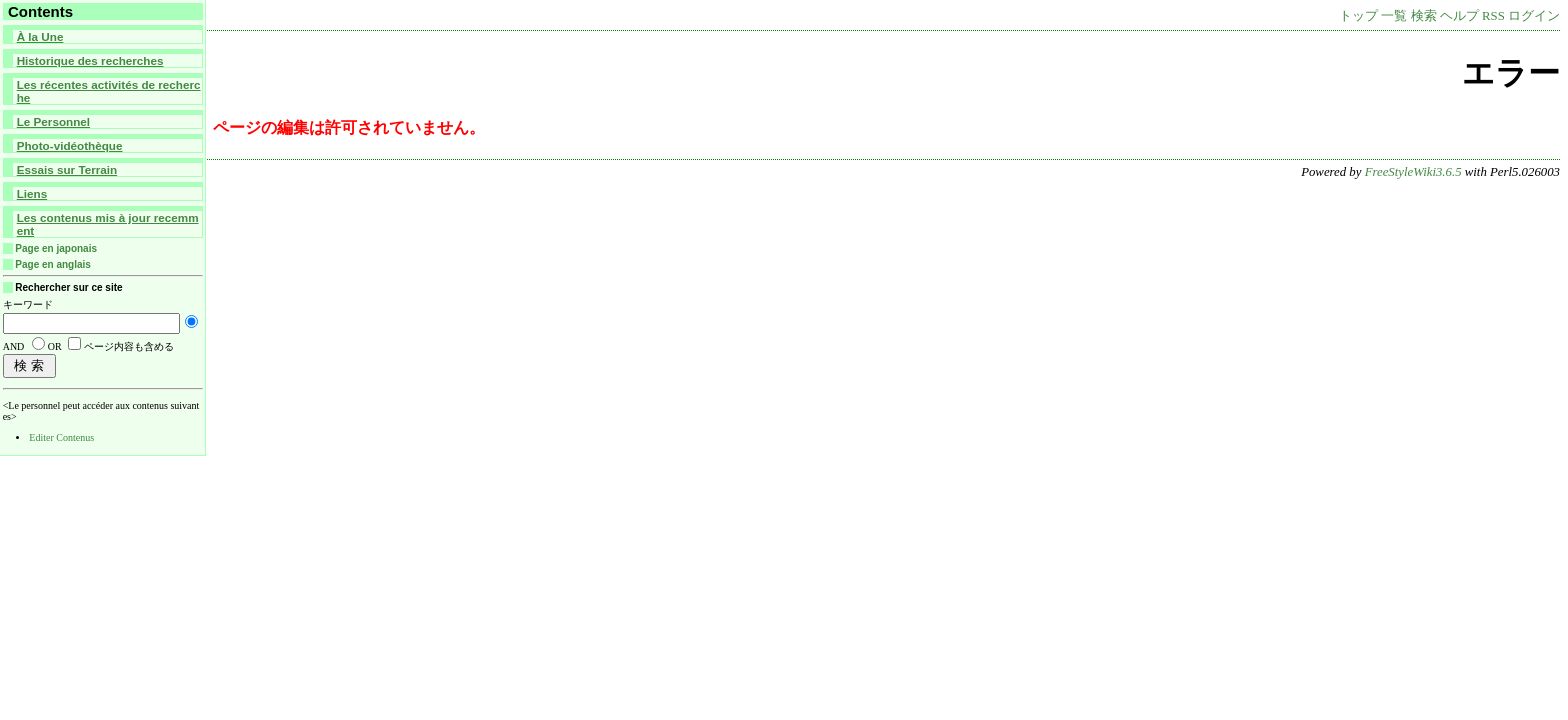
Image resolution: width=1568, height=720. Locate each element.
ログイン (1534, 16)
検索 (1424, 16)
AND (14, 346)
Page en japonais (56, 248)
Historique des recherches (90, 60)
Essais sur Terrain (67, 169)
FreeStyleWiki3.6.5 (1413, 172)
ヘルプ (1459, 16)
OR (55, 346)
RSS (1493, 16)
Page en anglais (53, 264)
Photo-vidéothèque (70, 145)
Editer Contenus (61, 437)
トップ (1358, 16)
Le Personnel (53, 121)
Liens (32, 193)
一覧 (1394, 16)
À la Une (40, 36)
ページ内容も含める (129, 346)
